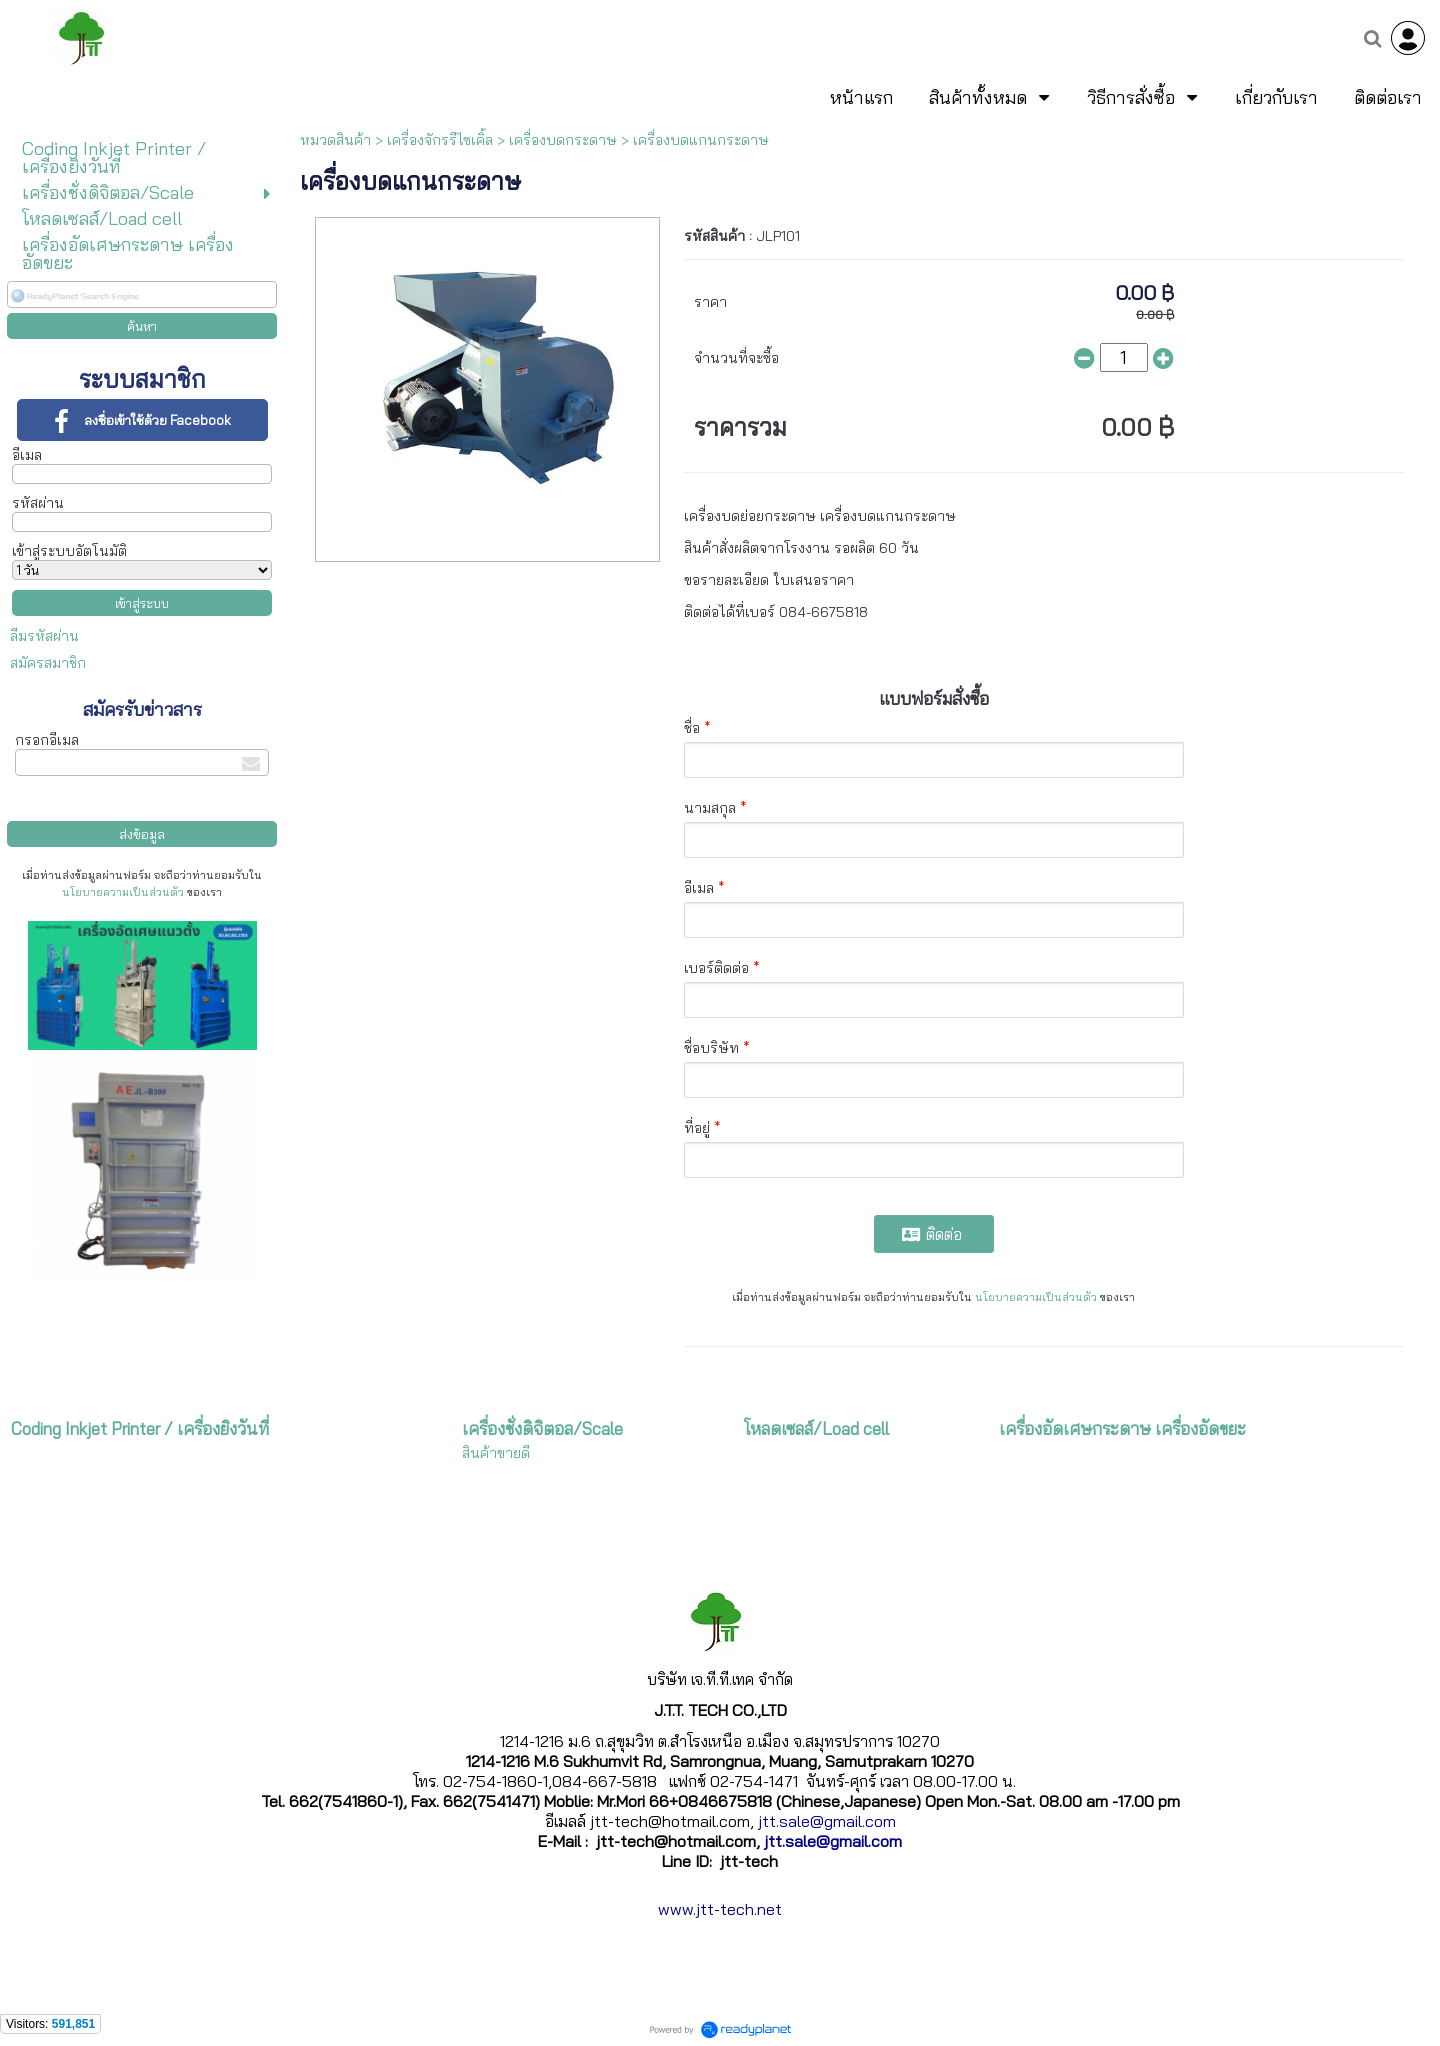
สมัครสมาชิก (48, 663)
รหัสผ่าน (38, 503)
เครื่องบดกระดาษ (563, 140)
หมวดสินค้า (335, 140)
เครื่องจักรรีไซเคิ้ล (440, 140)
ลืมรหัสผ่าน (44, 636)
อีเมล (27, 455)
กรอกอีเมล (47, 740)
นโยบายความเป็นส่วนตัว (123, 892)
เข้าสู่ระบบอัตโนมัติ (69, 551)
